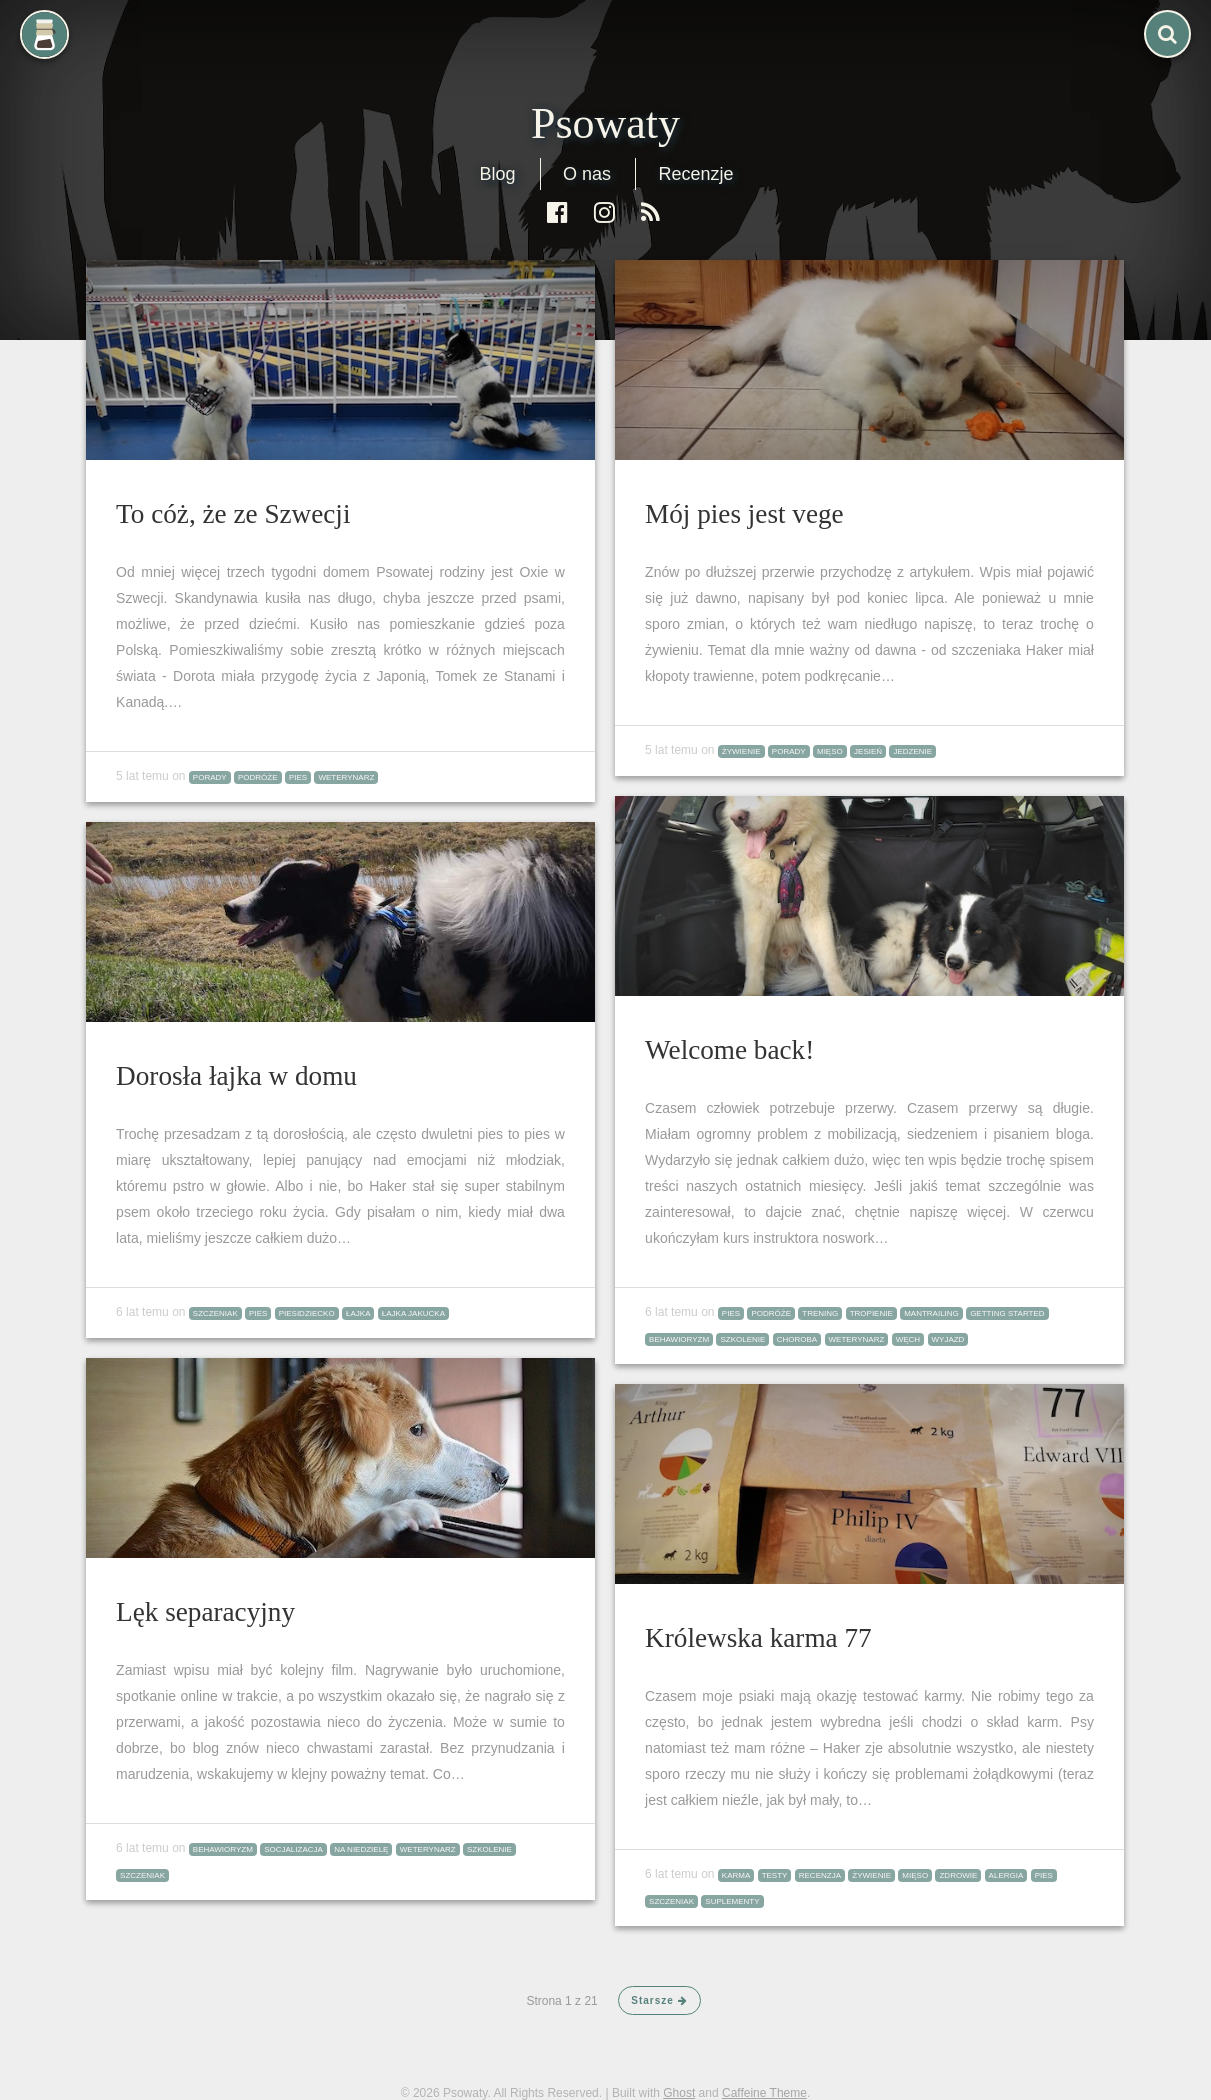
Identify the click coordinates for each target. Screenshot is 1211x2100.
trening (820, 1313)
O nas (587, 174)
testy (775, 1875)
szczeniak (215, 1313)
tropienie (871, 1313)
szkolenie (742, 1339)
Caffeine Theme (764, 2093)
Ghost (679, 2093)
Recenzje (695, 174)
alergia (1006, 1875)
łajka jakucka (413, 1313)
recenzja (820, 1875)
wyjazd (948, 1339)
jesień (868, 751)
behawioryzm (679, 1339)
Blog (497, 174)
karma (736, 1875)
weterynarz (346, 777)
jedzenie (912, 751)
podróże (258, 777)
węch (908, 1339)
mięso (830, 751)
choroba (797, 1339)
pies (298, 777)
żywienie (741, 751)
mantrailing (931, 1313)
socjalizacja (293, 1849)
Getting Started (1007, 1313)
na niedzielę (361, 1849)
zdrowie (958, 1875)
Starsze (659, 2000)
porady (210, 777)
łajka (358, 1313)
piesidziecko (307, 1313)
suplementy (732, 1901)
